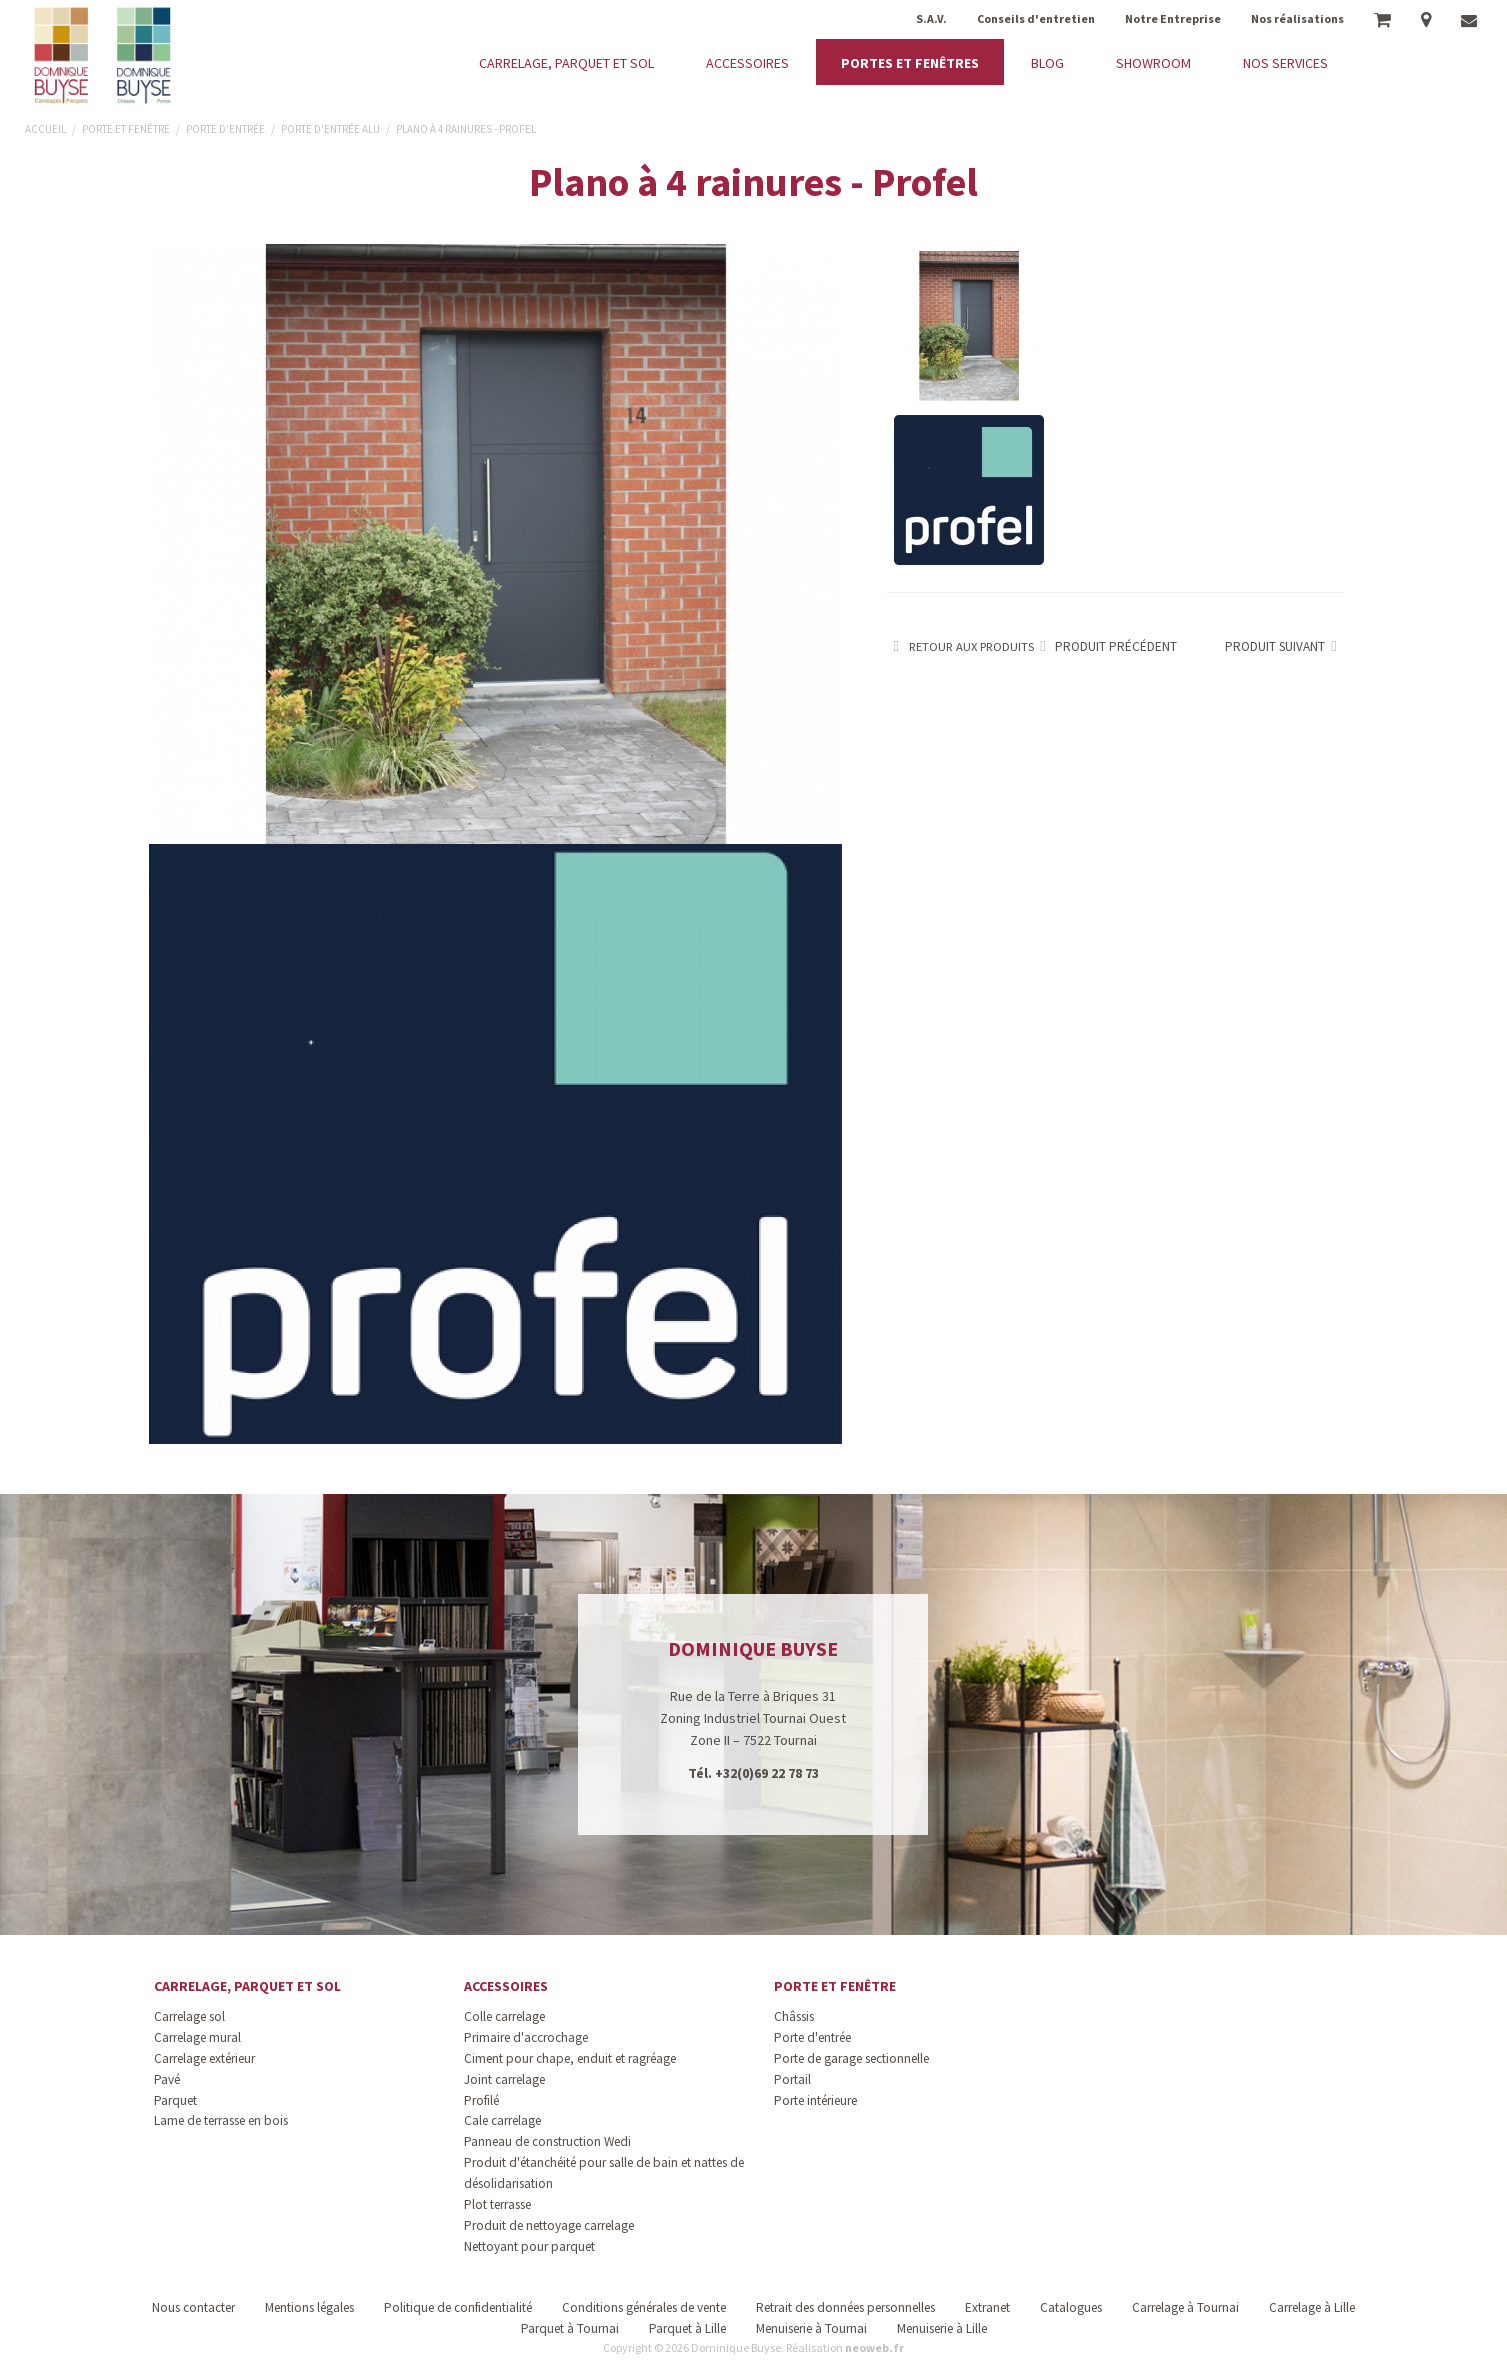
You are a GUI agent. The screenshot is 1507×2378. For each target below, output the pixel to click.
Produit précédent (1106, 646)
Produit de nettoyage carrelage (549, 2225)
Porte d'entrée (812, 2037)
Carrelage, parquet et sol (247, 1986)
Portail (792, 2079)
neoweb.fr (874, 2347)
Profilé (481, 2100)
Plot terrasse (497, 2204)
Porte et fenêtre (835, 1986)
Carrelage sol (189, 2016)
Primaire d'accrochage (526, 2037)
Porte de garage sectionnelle (851, 2058)
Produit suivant (1284, 646)
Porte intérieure (815, 2100)
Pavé (167, 2079)
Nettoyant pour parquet (529, 2246)
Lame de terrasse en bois (221, 2120)
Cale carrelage (502, 2120)
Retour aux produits (960, 646)
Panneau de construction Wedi (547, 2141)
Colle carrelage (504, 2016)
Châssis (794, 2016)
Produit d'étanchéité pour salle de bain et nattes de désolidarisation (604, 2173)
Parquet (175, 2100)
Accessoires (506, 1986)
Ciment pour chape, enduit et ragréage (570, 2058)
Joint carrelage (504, 2079)
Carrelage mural (197, 2037)
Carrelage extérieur (204, 2058)
